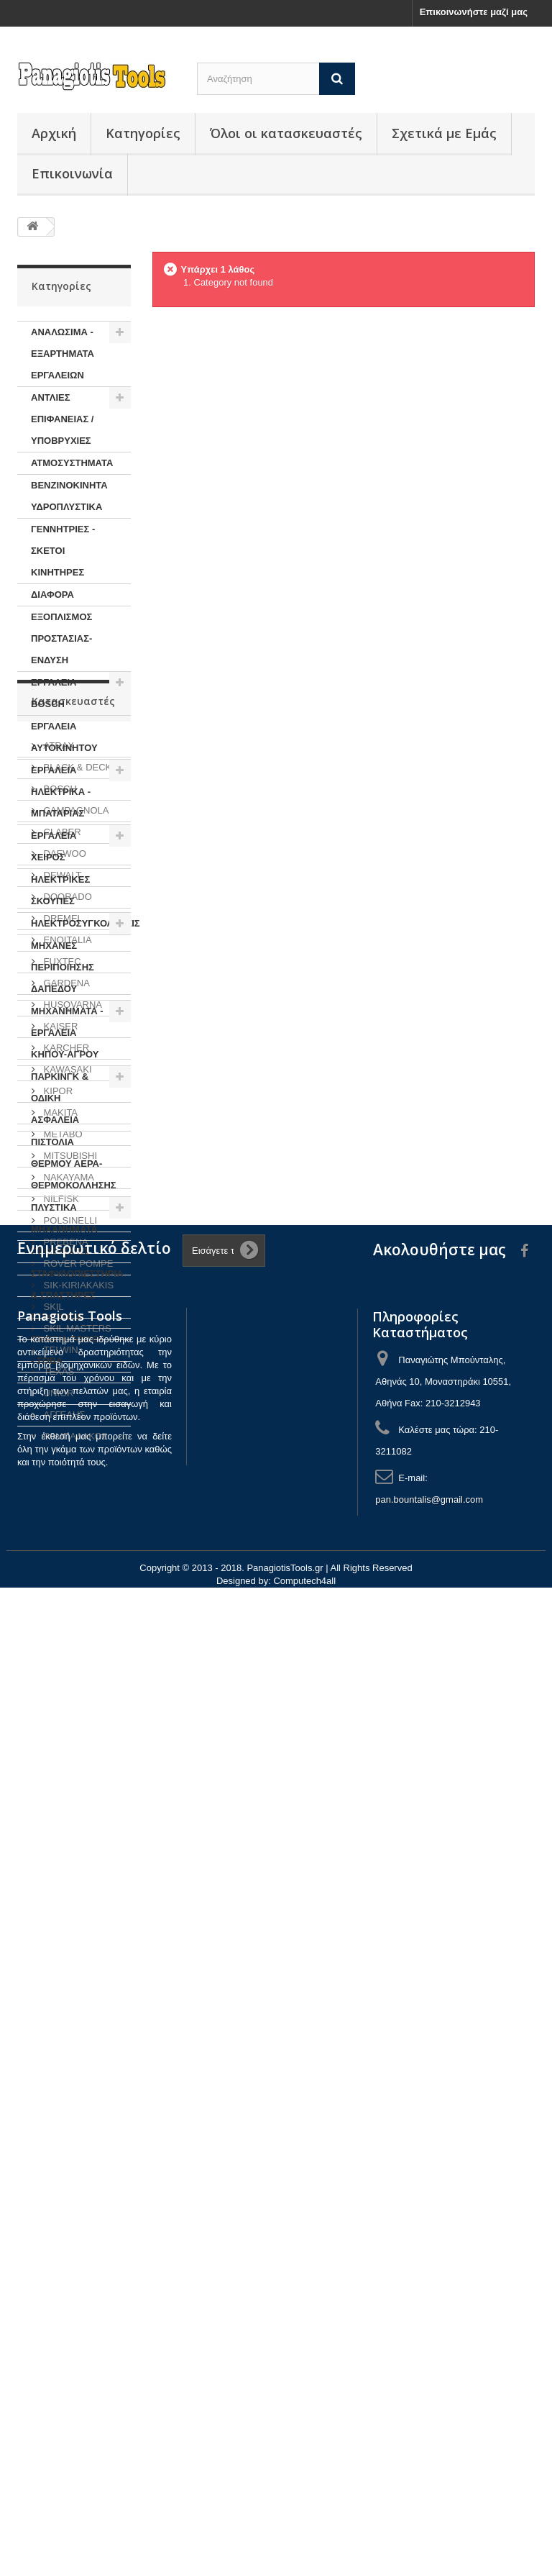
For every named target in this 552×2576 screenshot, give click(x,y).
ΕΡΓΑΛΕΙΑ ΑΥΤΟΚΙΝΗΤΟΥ (64, 737)
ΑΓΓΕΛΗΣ (63, 2123)
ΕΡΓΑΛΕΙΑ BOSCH (53, 693)
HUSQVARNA (71, 1713)
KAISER (59, 1734)
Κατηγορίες (143, 133)
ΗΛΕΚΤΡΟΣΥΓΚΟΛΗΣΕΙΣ (81, 923)
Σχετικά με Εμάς (444, 133)
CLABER (61, 1540)
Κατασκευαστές (73, 1415)
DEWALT (61, 1583)
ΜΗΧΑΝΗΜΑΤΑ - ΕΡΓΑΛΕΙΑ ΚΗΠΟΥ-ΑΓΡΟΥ (67, 1033)
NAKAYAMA (67, 1885)
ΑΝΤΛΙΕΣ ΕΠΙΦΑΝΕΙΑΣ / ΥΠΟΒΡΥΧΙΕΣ (62, 419)
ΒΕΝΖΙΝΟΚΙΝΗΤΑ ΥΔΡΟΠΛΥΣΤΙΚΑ (69, 496)
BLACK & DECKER (82, 1475)
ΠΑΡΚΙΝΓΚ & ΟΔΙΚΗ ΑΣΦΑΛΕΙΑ (59, 1098)
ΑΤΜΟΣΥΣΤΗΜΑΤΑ (72, 463)
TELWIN (59, 2058)
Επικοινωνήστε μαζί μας (474, 11)
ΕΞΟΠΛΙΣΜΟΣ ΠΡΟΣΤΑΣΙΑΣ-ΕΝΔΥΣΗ (61, 638)
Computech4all (304, 2569)
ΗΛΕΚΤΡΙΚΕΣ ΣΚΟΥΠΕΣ (60, 890)
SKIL (52, 2015)
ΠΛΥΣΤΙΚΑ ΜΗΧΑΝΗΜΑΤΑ (64, 1218)
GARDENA (65, 1691)
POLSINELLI (69, 1929)
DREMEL (62, 1626)
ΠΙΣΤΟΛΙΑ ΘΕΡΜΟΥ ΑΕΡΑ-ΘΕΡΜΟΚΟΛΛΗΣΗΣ (73, 1164)
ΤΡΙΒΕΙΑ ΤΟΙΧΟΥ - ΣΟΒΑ (68, 1350)
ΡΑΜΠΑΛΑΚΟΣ (74, 2144)
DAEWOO (63, 1562)
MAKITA (59, 1821)
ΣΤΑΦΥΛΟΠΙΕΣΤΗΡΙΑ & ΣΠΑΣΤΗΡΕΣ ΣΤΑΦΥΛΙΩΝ (77, 1295)
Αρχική (54, 133)
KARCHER (65, 1756)
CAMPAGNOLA (75, 1519)
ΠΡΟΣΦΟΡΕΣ (60, 1251)
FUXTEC (61, 1670)
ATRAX (57, 1454)
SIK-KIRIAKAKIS (77, 1993)
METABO (62, 1842)
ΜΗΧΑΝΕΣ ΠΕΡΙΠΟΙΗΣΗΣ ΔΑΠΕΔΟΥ (62, 967)
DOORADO (66, 1605)
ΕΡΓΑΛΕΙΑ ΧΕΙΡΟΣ (53, 846)
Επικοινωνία (72, 173)
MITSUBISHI (69, 1864)
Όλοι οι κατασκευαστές (286, 133)
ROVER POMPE (77, 1972)
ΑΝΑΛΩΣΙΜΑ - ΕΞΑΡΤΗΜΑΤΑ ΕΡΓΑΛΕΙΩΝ (62, 354)
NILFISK (60, 1907)
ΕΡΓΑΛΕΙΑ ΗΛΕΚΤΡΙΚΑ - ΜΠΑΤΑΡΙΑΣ (61, 792)
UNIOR (57, 2101)
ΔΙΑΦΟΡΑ (52, 594)
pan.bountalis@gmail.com (429, 2487)
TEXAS (57, 2080)
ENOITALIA (66, 1648)
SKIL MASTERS (76, 2036)
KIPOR (57, 1799)
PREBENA (64, 1950)
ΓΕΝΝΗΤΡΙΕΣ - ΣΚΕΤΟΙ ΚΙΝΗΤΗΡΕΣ (63, 551)
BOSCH (59, 1497)
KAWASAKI (66, 1777)
